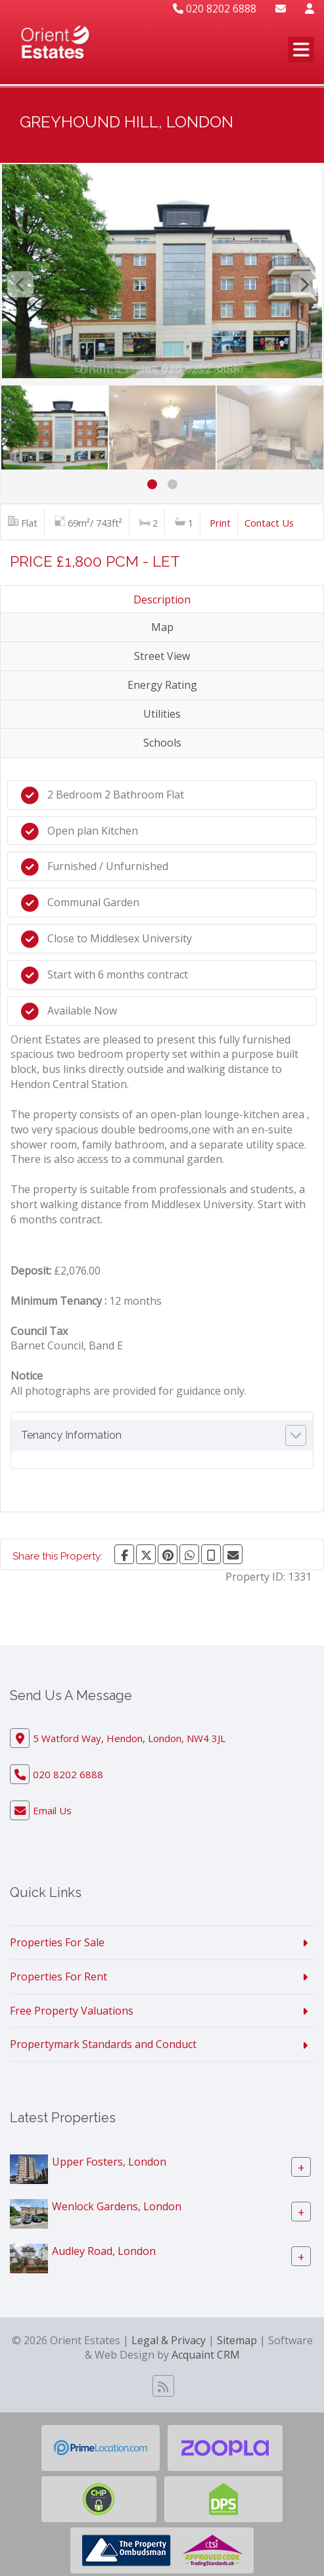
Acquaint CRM (206, 2354)
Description (162, 599)
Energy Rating (162, 685)
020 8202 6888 (214, 8)
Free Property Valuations (71, 2010)
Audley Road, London (104, 2251)
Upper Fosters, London (109, 2161)
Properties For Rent (58, 1976)
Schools (162, 742)
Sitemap (237, 2340)
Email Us (52, 1810)
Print (220, 522)
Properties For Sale (57, 1942)
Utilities (162, 714)
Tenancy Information (71, 1435)
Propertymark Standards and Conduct (103, 2044)
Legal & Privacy (168, 2340)
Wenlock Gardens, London (116, 2206)
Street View (162, 656)
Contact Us (269, 522)
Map (162, 627)
